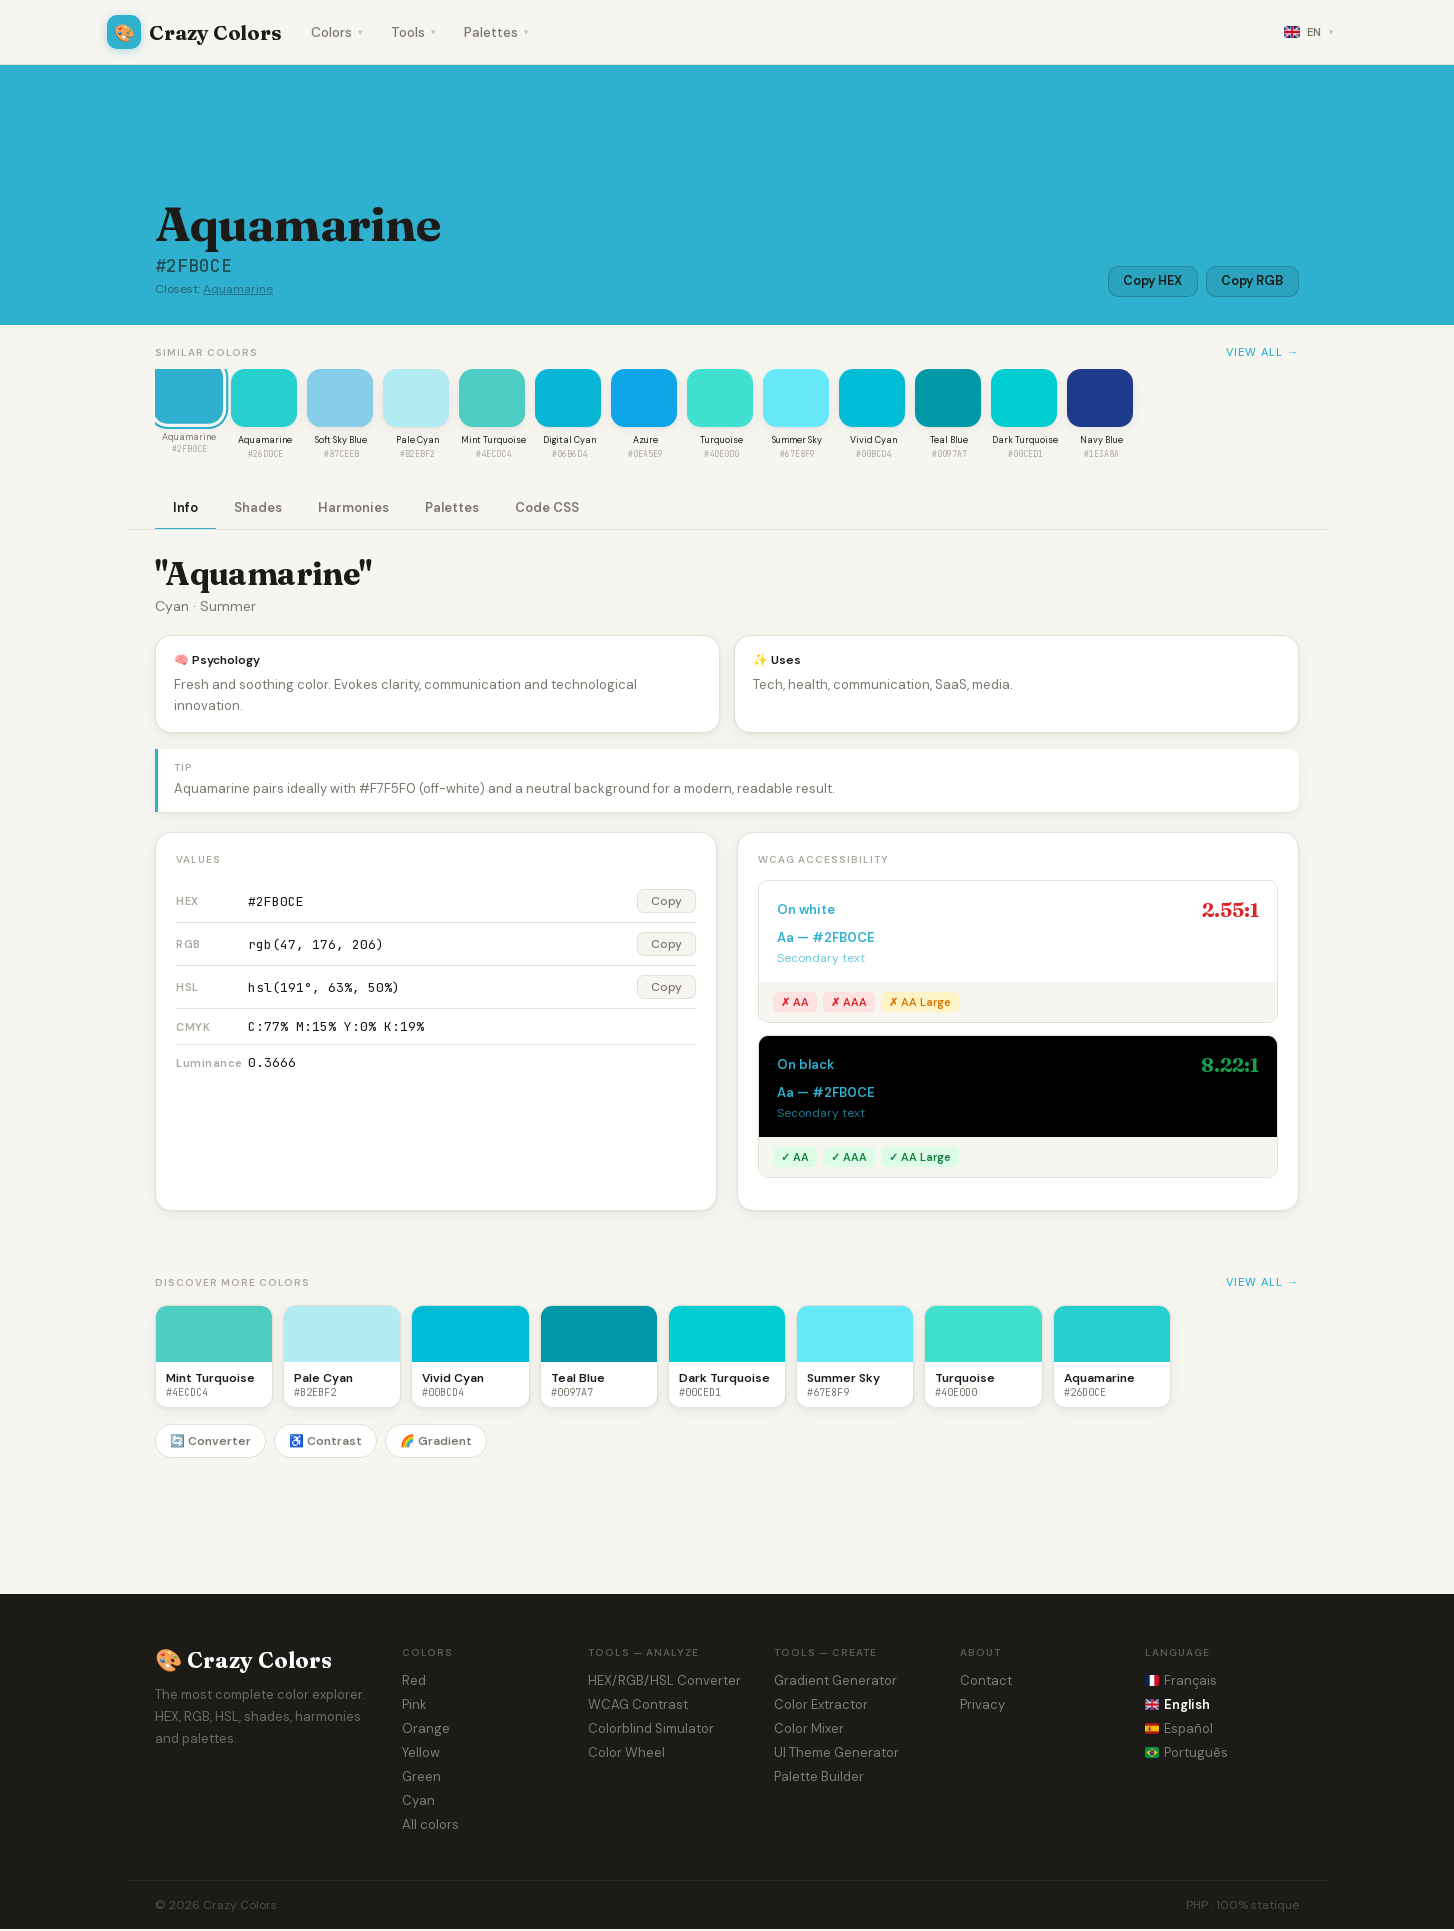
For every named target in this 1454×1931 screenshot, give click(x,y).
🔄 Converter (210, 1443)
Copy (666, 903)
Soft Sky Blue (341, 442)
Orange (426, 1730)
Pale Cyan (417, 442)
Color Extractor (821, 1706)
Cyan (418, 1802)
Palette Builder (819, 1778)
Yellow (421, 1754)
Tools (413, 32)
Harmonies (353, 509)
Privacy (982, 1706)
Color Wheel (626, 1754)
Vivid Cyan (873, 442)
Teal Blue (949, 442)
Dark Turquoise (1025, 442)
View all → (1262, 352)
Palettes (496, 32)
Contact (986, 1682)
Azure (645, 442)
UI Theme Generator (836, 1754)
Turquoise (721, 442)
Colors (337, 32)
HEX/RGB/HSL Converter (664, 1682)
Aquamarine (238, 289)
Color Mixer (809, 1730)
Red (414, 1682)
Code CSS (547, 509)
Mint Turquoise (493, 442)
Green (421, 1778)
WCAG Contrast (638, 1706)
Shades (258, 509)
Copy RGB (1250, 280)
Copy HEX (1144, 280)
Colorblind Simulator (651, 1730)
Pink (414, 1706)
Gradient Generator (835, 1682)
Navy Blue (1101, 442)
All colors (430, 1826)
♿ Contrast (325, 1443)
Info (185, 509)
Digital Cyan (569, 442)
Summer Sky (797, 442)
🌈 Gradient (436, 1443)
